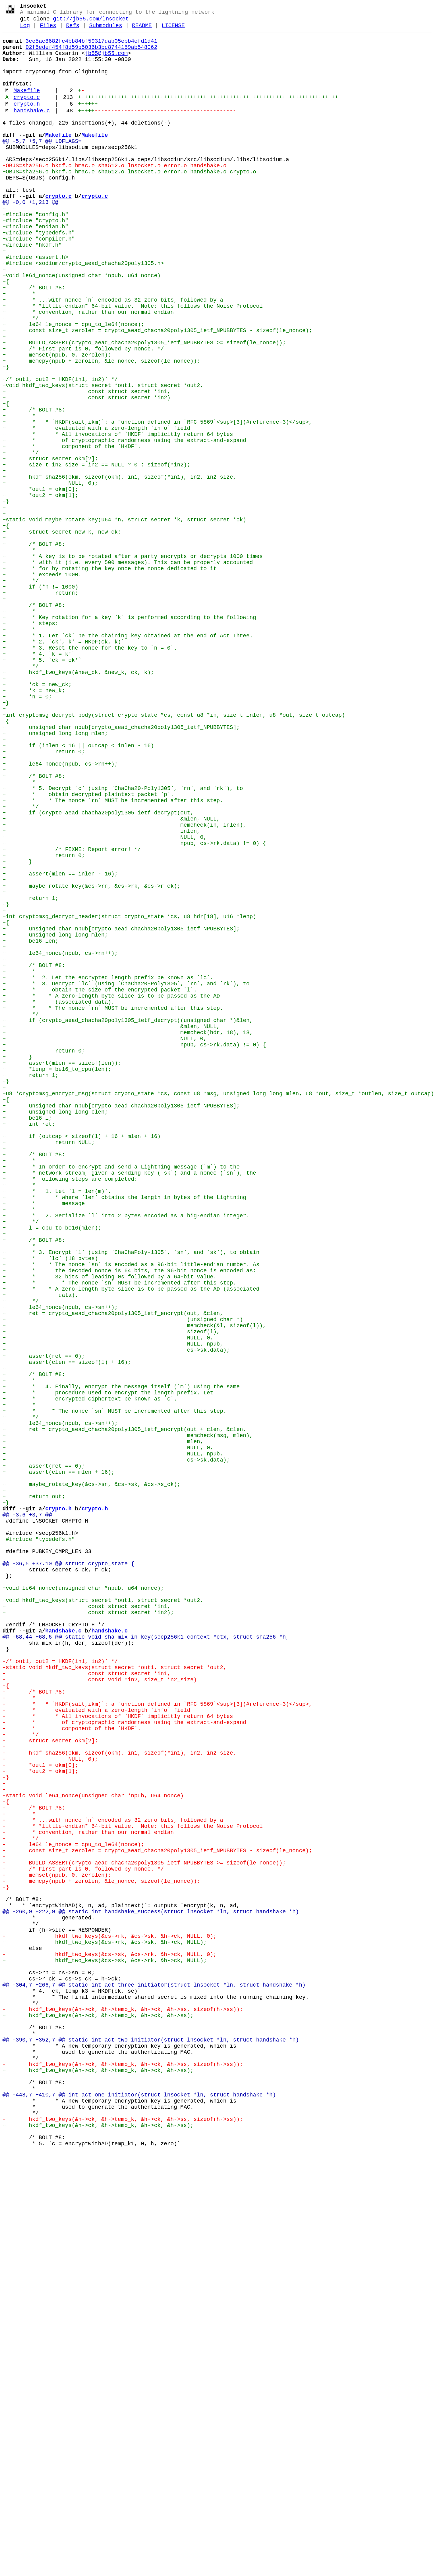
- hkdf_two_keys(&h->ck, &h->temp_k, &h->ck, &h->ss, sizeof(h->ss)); (122, 2405)
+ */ (20, 376)
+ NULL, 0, (104, 999)
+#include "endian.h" (35, 266)
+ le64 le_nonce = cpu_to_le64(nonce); (73, 383)
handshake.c (31, 129)
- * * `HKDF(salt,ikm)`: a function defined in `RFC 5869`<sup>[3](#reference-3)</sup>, (157, 2039)
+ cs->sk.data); (116, 1614)
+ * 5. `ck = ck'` (41, 786)
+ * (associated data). (58, 1197)
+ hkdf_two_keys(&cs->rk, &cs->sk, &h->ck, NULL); (104, 2325)
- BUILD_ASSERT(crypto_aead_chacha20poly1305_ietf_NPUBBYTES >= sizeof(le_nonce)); (144, 2230)
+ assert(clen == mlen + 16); (58, 1761)
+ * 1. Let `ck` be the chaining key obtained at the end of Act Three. (127, 757)
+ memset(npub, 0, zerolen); (56, 420)
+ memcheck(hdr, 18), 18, (127, 1233)
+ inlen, (101, 991)
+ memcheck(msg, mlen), (127, 1717)
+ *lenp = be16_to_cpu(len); (56, 1277)
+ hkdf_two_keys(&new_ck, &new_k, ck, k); (78, 801)
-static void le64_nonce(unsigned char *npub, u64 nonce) (93, 2149)
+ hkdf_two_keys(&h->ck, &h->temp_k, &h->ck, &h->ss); (97, 2413)
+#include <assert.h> (35, 303)
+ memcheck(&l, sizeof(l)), (134, 1585)
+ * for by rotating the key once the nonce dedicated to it (109, 676)
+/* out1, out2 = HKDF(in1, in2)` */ (60, 449)
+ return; (40, 706)
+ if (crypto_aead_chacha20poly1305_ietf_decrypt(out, (97, 969)
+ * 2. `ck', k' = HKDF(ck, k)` (63, 764)
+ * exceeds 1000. (41, 684)
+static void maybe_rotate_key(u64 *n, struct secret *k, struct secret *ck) (124, 618)
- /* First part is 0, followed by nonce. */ (83, 2237)
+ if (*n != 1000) (40, 698)
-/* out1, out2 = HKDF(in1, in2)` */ (60, 1988)
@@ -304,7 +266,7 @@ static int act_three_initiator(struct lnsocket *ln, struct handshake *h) (154, 2376)
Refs (72, 30)
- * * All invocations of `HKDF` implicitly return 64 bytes (117, 2054)
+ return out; (33, 1790)
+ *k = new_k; (33, 823)
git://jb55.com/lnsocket (91, 22)
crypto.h (26, 121)
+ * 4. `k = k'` (38, 779)
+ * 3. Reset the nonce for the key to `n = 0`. (89, 772)
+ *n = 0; (27, 830)
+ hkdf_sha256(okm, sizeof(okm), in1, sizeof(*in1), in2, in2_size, (119, 567)
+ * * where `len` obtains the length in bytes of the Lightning (124, 1431)
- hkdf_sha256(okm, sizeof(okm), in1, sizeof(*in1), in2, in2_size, (119, 2098)
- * (18, 2032)
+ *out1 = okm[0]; (40, 581)
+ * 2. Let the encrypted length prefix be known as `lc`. (107, 1167)
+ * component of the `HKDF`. (71, 530)
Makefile (26, 106)
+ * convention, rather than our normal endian (88, 369)
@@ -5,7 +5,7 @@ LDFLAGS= (41, 164)
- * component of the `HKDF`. (71, 2068)
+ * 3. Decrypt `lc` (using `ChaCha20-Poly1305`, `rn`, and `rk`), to (125, 1175)
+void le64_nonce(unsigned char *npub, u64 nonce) (81, 325)
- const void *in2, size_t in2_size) (99, 2010)
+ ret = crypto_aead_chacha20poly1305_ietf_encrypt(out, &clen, (112, 1570)
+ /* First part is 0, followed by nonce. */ (83, 413)
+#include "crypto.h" (35, 259)
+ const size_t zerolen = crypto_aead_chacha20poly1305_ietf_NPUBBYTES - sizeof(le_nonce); (157, 391)
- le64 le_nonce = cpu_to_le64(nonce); (73, 2208)
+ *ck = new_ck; (37, 816)
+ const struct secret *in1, (86, 464)
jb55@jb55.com (106, 61)
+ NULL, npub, (112, 1607)
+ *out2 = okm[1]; (40, 588)
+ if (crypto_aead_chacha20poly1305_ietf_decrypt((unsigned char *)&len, (127, 1219)
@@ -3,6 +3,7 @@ (27, 1812)
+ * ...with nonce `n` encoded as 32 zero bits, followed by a (112, 354)
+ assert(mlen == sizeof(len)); (61, 1270)
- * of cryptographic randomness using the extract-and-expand (124, 2061)
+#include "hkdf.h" (32, 288)
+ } (17, 1028)
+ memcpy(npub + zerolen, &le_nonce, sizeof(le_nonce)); (101, 427)
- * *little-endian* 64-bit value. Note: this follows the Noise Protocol (132, 2186)
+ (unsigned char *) (122, 1577)
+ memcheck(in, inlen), (124, 984)
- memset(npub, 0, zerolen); (56, 2244)
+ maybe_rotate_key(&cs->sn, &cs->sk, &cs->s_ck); (91, 1775)
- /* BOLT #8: (33, 2024)
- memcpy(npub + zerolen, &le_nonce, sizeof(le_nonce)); (101, 2251)
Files (48, 30)
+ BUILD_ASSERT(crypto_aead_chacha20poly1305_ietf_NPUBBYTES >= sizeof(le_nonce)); (144, 405)
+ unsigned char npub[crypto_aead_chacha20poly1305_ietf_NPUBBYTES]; (121, 867)
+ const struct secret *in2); (88, 1929)
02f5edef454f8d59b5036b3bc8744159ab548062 (91, 54)
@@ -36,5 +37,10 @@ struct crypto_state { (68, 1871)
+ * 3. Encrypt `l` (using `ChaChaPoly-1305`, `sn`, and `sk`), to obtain (130, 1497)
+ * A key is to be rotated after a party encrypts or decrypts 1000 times (132, 662)
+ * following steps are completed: (70, 1409)
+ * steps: (30, 742)
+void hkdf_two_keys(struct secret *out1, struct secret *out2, (102, 457)
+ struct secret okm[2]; (50, 545)
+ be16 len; (30, 1123)
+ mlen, (102, 1724)
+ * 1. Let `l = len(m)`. (56, 1424)
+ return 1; (30, 1072)
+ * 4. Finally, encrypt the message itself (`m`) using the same (121, 1658)
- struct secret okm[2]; (50, 2083)
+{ (5, 332)
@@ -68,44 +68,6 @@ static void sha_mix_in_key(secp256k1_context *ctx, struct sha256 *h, (145, 1958)
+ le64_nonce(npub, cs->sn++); (60, 1563)
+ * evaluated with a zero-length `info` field (96, 508)
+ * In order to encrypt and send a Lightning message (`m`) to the (121, 1394)
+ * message (43, 1438)
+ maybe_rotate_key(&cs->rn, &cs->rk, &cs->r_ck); (91, 1057)
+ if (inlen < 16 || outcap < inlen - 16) (78, 889)
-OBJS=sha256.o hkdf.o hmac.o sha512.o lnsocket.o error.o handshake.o (114, 193)
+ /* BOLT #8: (33, 339)
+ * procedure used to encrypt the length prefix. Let (107, 1665)
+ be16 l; (27, 1336)
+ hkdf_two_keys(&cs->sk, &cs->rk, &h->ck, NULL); (104, 2347)
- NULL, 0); (50, 2105)
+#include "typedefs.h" (38, 273)
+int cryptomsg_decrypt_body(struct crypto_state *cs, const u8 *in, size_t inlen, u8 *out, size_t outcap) (173, 852)
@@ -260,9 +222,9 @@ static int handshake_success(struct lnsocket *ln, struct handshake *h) (150, 2288)
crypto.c (26, 114)
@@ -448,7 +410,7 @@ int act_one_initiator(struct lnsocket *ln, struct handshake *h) (139, 2508)
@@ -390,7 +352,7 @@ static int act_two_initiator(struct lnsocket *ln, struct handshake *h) (150, 2442)
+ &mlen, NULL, (111, 977)
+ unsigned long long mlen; (55, 874)
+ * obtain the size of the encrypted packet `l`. (99, 1182)
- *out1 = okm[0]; (40, 2112)
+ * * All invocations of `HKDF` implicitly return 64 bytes (117, 515)
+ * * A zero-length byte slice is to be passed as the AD (111, 1189)
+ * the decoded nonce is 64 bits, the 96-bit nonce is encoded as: (129, 1519)
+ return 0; (43, 896)
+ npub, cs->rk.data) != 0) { (134, 1006)
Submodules (105, 30)
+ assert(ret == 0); (43, 1621)
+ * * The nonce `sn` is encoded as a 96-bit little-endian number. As (130, 1512)
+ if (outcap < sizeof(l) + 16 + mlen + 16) (81, 1358)
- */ (20, 2076)
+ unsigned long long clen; (55, 1328)
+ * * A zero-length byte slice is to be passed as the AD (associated (130, 1541)
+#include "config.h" (35, 251)
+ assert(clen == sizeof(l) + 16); (66, 1629)
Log (25, 30)
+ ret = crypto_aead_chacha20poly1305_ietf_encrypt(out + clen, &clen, (124, 1709)
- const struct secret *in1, (86, 2002)
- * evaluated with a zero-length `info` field (96, 2046)
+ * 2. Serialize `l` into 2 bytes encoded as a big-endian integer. (125, 1453)
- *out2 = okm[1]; (40, 2120)
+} (5, 435)
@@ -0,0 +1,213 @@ (30, 237)
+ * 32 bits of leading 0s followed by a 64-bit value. (109, 1526)
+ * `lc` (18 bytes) (50, 1504)
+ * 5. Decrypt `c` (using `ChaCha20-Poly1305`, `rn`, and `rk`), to (122, 940)
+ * (18, 347)
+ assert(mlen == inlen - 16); (60, 1043)
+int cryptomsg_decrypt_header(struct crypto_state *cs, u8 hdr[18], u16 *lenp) (129, 1094)
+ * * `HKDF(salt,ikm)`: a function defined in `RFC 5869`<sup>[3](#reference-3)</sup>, (157, 501)
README (142, 30)
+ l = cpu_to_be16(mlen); (51, 1468)
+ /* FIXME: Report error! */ (71, 1013)
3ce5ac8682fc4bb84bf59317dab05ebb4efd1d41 (91, 46)
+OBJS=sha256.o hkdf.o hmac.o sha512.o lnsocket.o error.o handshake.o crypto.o (129, 200)
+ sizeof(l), (111, 1592)
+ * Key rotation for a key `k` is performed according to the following (129, 735)
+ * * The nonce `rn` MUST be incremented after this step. (112, 955)
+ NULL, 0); (50, 574)
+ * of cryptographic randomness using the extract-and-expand (124, 523)
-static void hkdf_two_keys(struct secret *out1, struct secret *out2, (114, 1995)
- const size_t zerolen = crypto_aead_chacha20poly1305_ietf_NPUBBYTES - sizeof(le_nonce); (157, 2215)
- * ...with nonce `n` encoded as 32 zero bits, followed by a (112, 2178)
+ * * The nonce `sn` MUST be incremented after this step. (119, 1534)
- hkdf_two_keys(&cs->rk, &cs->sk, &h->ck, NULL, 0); (109, 2317)
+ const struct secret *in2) (86, 471)
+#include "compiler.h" (38, 281)
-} (5, 2127)
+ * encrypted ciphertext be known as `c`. (89, 1673)
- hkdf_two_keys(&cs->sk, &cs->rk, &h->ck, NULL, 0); (109, 2339)
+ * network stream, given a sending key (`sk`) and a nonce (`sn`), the (129, 1402)
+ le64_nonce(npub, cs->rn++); (60, 911)
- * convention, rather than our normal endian (88, 2193)
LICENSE (173, 30)
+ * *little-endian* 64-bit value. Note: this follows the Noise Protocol (132, 361)
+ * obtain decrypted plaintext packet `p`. (88, 947)
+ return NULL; (48, 1365)
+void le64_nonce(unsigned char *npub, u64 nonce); (83, 1900)
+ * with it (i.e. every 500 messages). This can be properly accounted (127, 669)
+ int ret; (28, 1343)
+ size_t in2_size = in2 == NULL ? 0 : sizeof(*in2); (96, 552)
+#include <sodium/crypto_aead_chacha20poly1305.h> (83, 310)
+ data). (40, 1548)
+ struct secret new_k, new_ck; (61, 632)
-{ (5, 2017)
